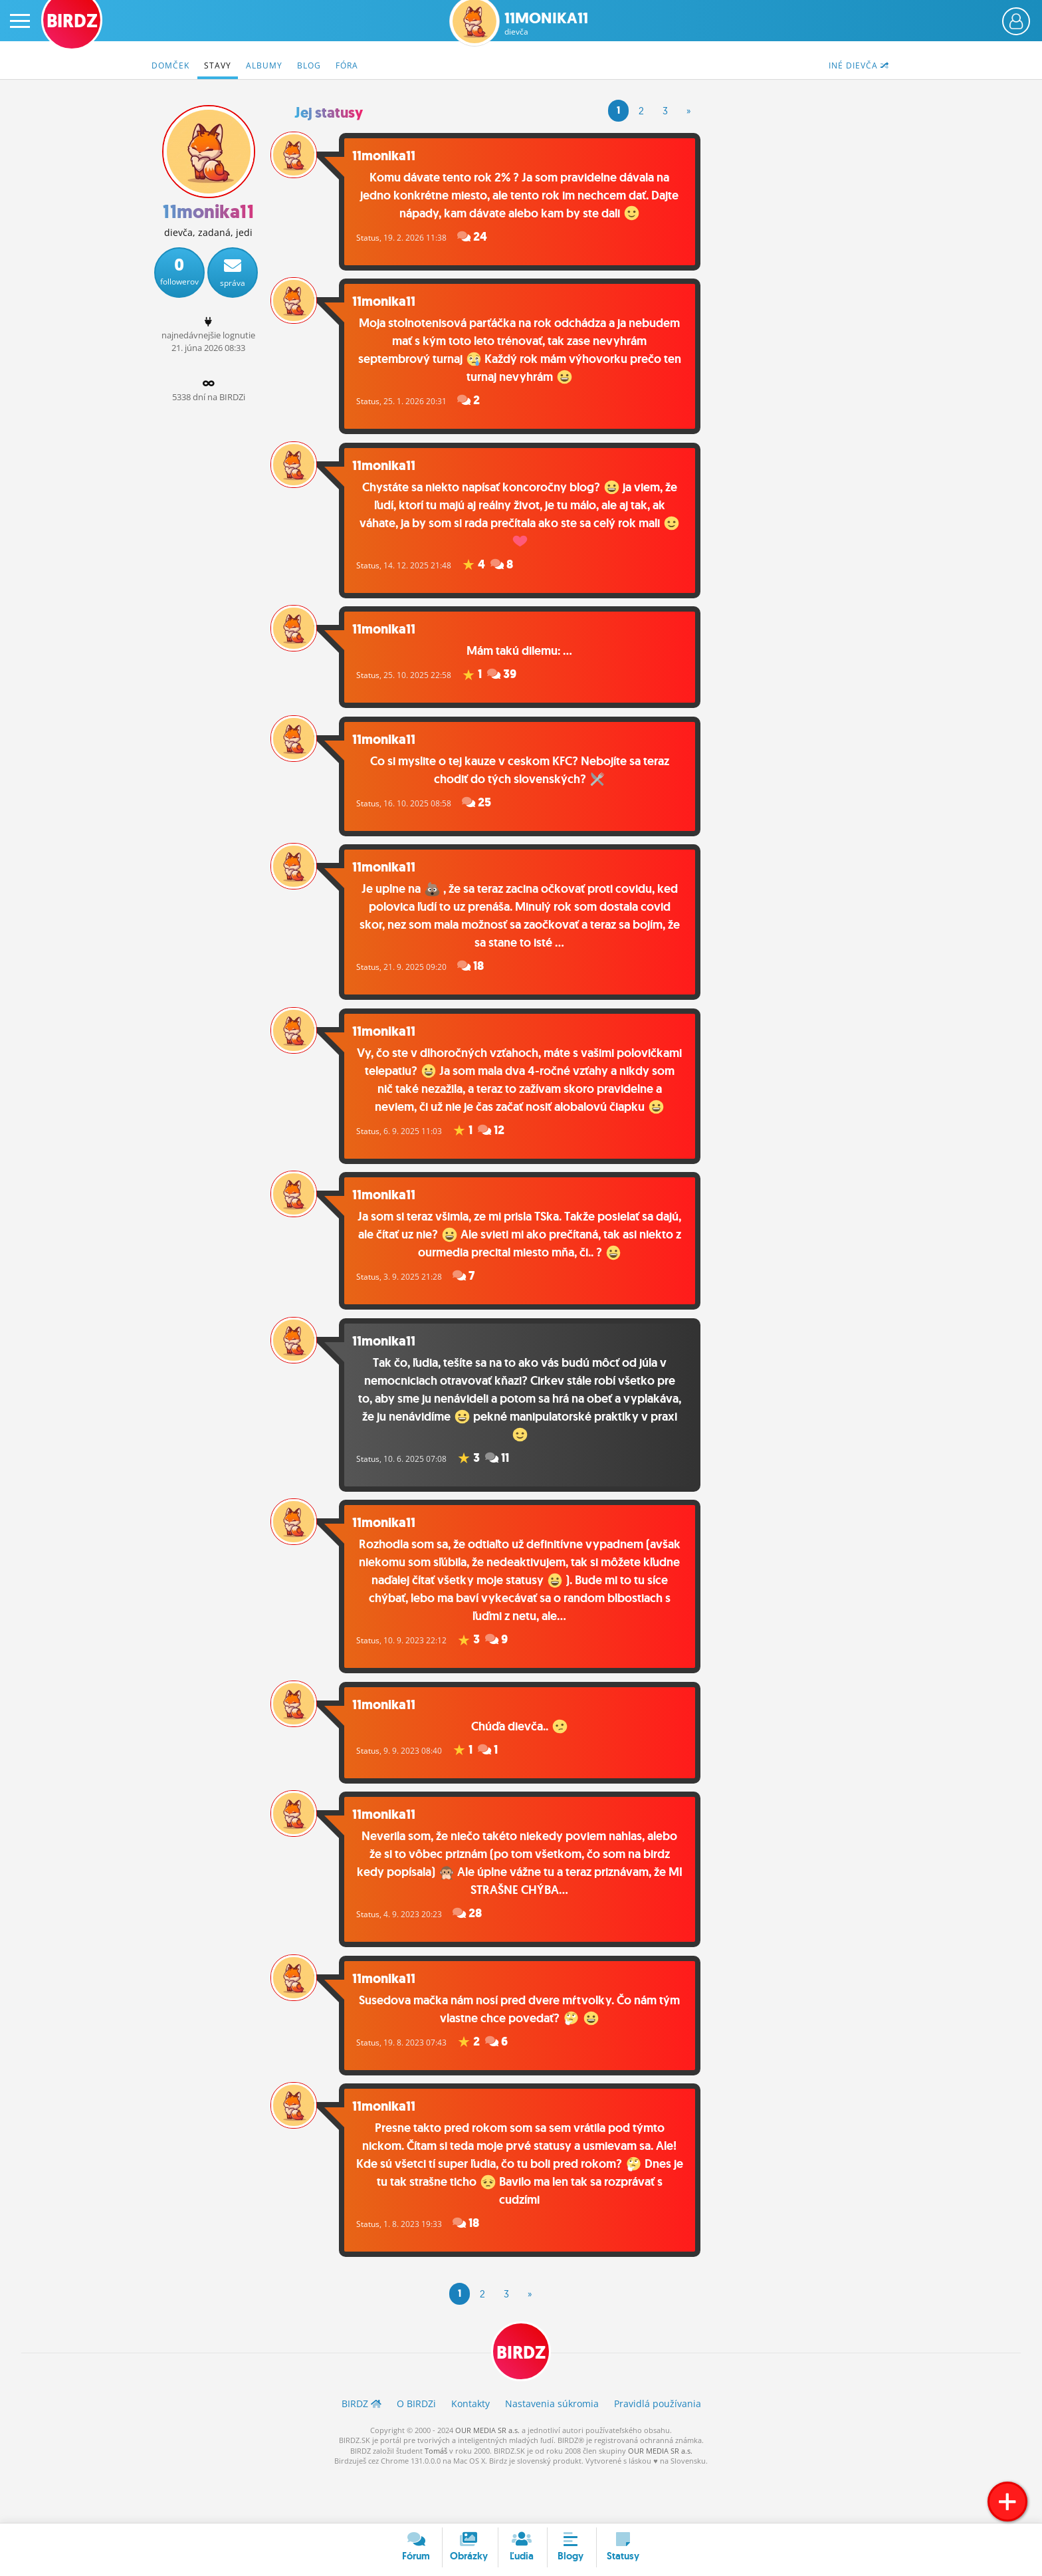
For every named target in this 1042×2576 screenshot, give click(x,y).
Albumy (264, 65)
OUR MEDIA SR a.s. (487, 2481)
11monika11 (546, 23)
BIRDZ (521, 2402)
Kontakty (470, 2454)
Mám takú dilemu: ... (528, 657)
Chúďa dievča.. (528, 1766)
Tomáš (436, 2501)
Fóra (347, 65)
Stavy (217, 65)
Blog (309, 65)
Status (385, 236)
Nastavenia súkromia (552, 2454)
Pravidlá (657, 2454)
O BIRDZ (416, 2454)
